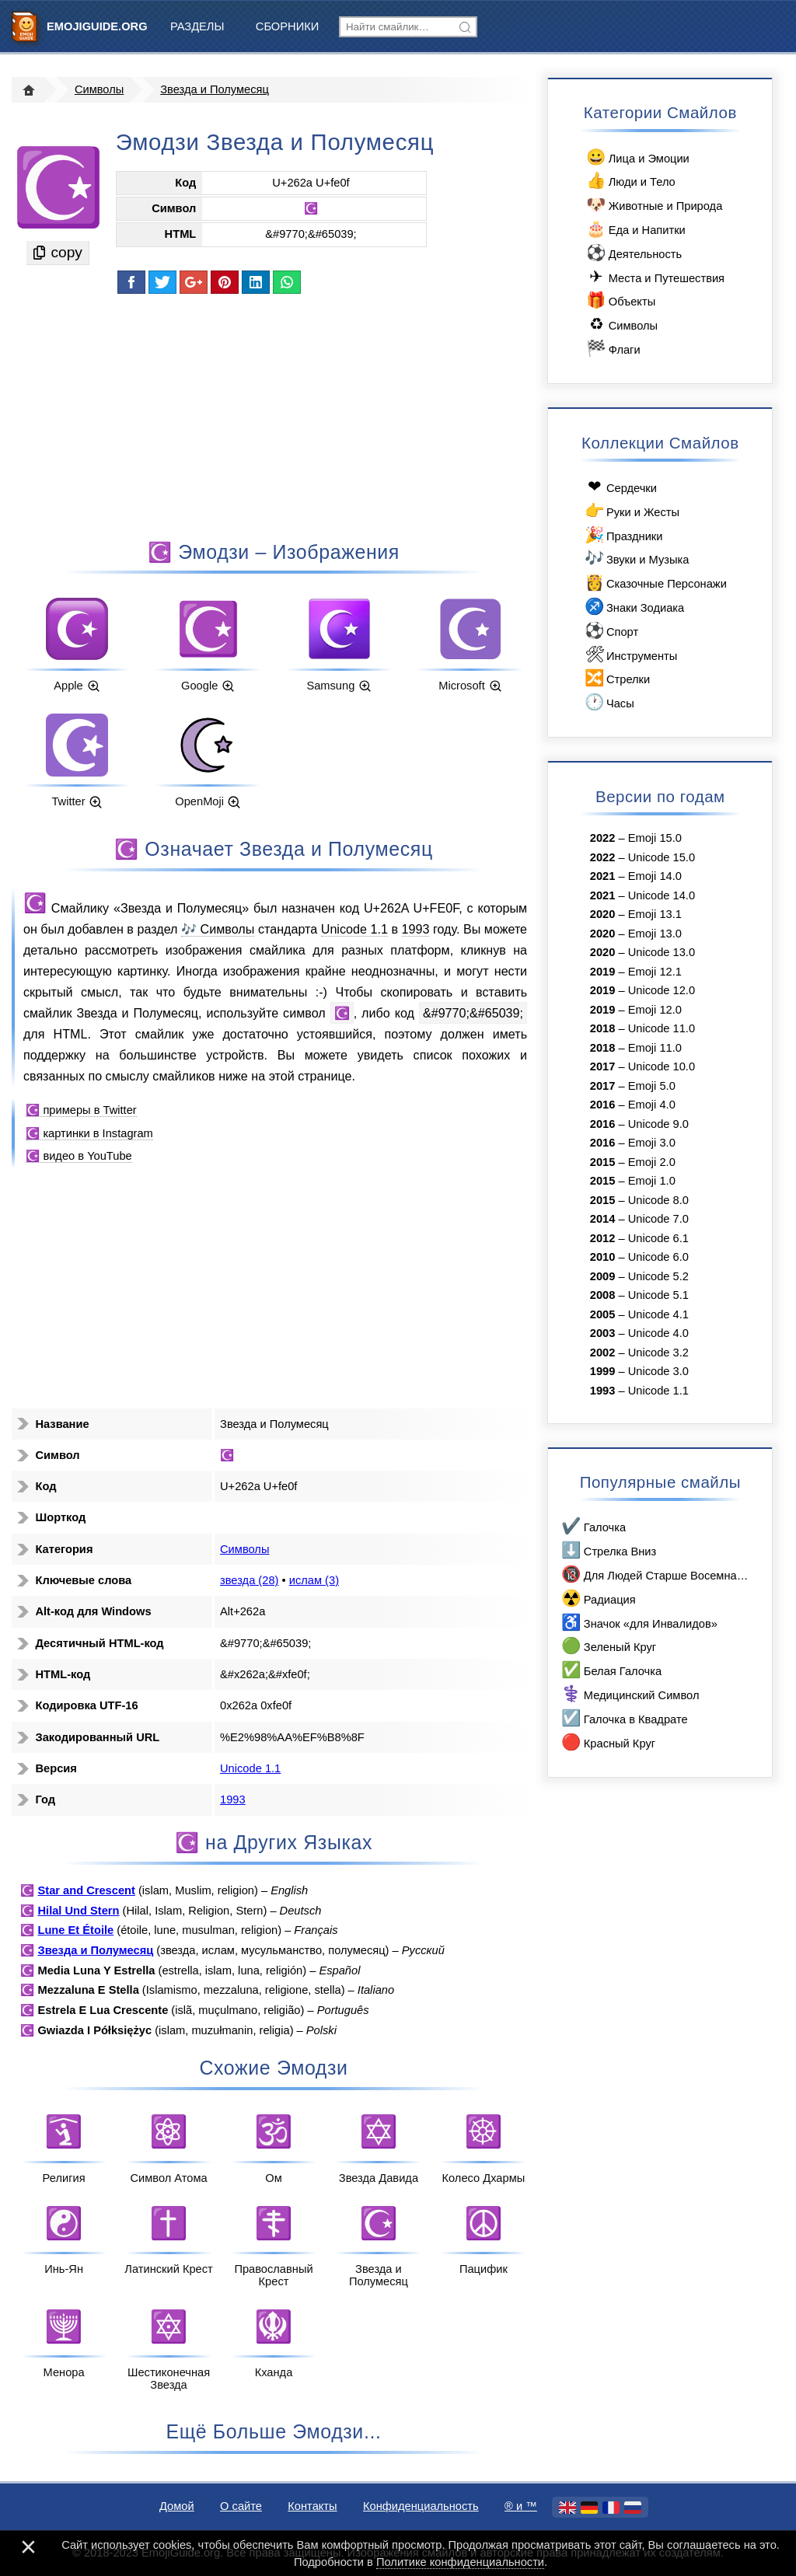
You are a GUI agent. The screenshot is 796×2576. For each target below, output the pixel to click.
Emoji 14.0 (655, 876)
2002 (603, 1352)
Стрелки (616, 678)
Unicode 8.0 (658, 1200)
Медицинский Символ (629, 1694)
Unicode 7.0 (658, 1219)
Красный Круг (607, 1742)
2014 (603, 1219)
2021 (603, 876)
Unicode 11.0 (661, 1028)
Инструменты (629, 655)
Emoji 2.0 (652, 1162)
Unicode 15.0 (661, 857)
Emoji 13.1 (655, 914)
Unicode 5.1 (658, 1295)
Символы (99, 89)
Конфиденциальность (421, 2506)
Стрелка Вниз (608, 1550)
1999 (603, 1371)
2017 (603, 1066)
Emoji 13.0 (655, 933)
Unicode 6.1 (658, 1238)
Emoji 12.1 (655, 971)
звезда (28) (249, 1580)
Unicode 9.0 (658, 1124)
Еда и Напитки (635, 229)
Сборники (287, 26)
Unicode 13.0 (661, 952)
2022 (603, 838)
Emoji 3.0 (652, 1142)
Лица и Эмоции (637, 157)
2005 (603, 1314)
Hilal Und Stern (78, 1910)
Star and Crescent (85, 1890)
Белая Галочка (611, 1670)
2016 (603, 1104)
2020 (603, 914)
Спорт (610, 631)
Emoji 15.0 (655, 838)
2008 (603, 1295)
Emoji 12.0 (655, 1010)
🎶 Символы (217, 929)
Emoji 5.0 (652, 1086)
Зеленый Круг (608, 1646)
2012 (603, 1238)
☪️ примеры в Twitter (81, 1110)
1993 (416, 929)
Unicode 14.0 (661, 895)
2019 (603, 971)
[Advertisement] (274, 416)
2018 (603, 1028)
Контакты (312, 2506)
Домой (176, 2506)
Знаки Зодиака (633, 607)
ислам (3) (314, 1580)
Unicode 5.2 (658, 1276)
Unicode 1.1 (354, 929)
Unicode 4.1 (658, 1314)
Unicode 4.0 (658, 1333)
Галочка (593, 1526)
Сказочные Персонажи (654, 583)
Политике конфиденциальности (460, 2562)
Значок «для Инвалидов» (638, 1623)
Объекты (620, 300)
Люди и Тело (630, 181)
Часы (608, 702)
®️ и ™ (520, 2506)
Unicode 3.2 (658, 1352)
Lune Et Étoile (75, 1930)
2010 (603, 1257)
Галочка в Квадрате (624, 1718)
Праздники (622, 535)
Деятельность (633, 253)
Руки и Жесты (630, 511)
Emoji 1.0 (652, 1181)
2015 (603, 1162)
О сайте (241, 2506)
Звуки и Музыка (635, 558)
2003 (603, 1333)
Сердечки (619, 487)
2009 (603, 1276)
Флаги (613, 349)
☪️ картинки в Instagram (89, 1133)
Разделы (197, 26)
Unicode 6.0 (658, 1257)
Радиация (598, 1598)
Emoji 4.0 (652, 1104)
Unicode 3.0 (658, 1371)
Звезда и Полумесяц (214, 89)
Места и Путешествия (654, 277)
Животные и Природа (653, 205)
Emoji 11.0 (655, 1048)
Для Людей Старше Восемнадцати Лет (654, 1574)
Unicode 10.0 (661, 1066)
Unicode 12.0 (661, 990)
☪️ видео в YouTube (78, 1156)
